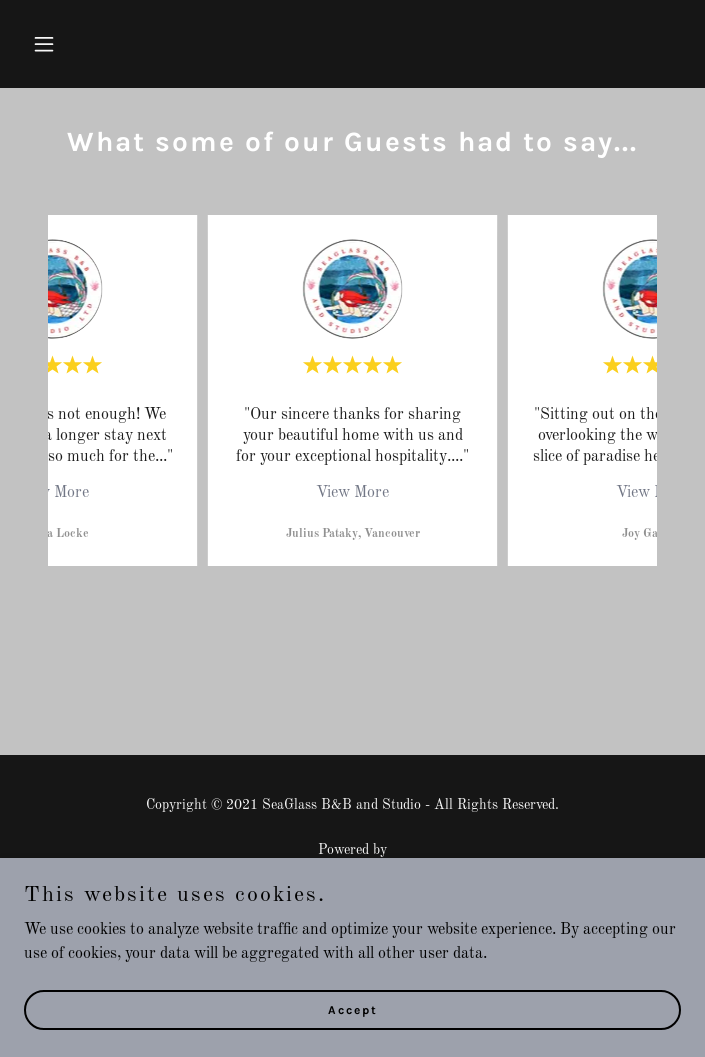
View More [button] (52, 493)
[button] (73, 44)
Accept (353, 1009)
